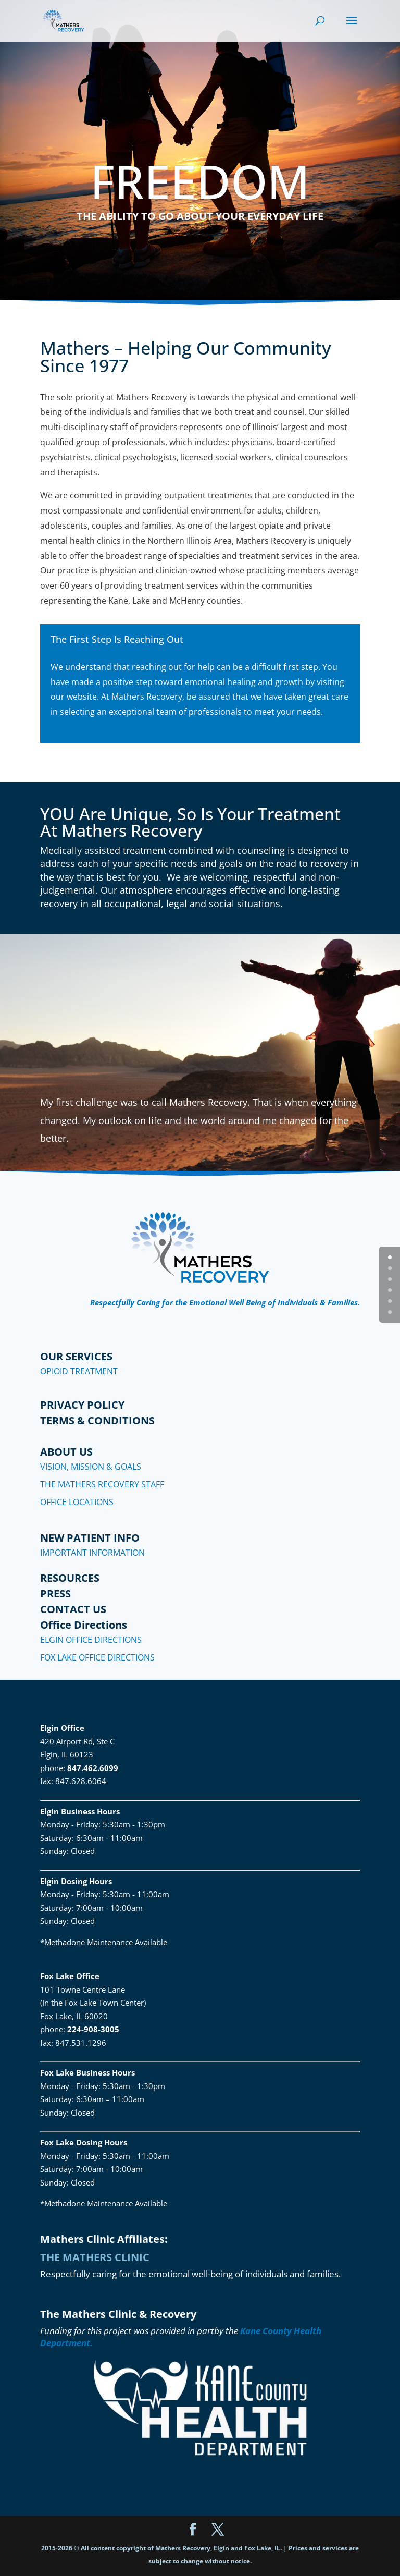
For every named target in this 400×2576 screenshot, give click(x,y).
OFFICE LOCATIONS (77, 1502)
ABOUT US (66, 1452)
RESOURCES (69, 1578)
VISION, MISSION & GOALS (90, 1466)
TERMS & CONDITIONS (97, 1420)
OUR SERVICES (76, 1356)
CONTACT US (73, 1609)
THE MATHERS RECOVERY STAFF (102, 1484)
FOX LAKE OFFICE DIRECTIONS (97, 1657)
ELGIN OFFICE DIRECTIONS (91, 1639)
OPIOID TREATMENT (79, 1371)
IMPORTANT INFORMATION (92, 1552)
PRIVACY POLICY (82, 1405)
